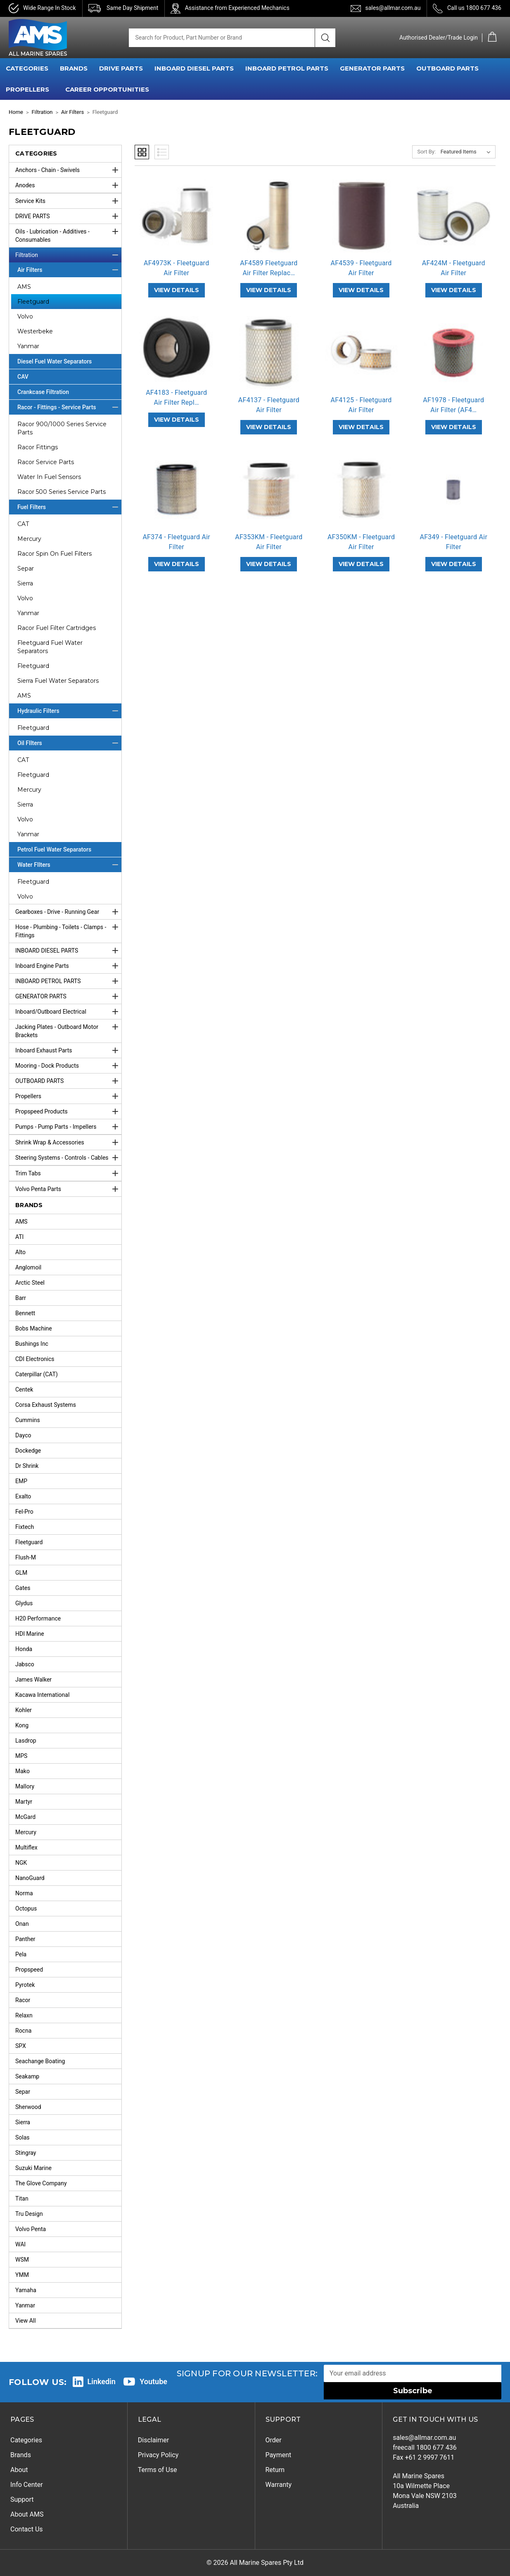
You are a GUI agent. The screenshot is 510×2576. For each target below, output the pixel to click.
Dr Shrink (26, 1466)
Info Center (26, 2485)
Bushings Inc (31, 1343)
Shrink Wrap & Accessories (68, 1142)
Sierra (25, 583)
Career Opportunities (107, 89)
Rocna (23, 2030)
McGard (25, 1817)
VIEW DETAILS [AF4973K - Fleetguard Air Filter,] (176, 290)
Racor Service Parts (45, 462)
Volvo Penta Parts (68, 1189)
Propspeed (29, 1969)
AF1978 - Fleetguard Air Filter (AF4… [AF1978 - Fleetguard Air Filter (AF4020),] (453, 405)
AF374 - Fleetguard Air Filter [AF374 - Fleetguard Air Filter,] (176, 542)
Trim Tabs (68, 1173)
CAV (22, 376)
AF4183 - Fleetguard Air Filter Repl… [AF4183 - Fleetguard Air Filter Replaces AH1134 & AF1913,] (176, 397)
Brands (20, 2455)
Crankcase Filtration (43, 392)
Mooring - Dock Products (68, 1065)
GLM (21, 1572)
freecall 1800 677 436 (425, 2447)
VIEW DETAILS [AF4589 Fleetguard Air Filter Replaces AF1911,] (268, 290)
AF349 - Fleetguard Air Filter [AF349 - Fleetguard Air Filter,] (453, 542)
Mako (22, 1771)
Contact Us (26, 2529)
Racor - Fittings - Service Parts (69, 407)
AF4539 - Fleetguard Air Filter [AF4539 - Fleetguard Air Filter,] (361, 268)
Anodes (68, 185)
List (161, 152)
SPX (20, 2046)
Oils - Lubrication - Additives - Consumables (68, 233)
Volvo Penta (30, 2229)
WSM (22, 2259)
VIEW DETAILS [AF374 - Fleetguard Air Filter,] (176, 564)
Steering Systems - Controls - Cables (68, 1157)
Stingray (25, 2152)
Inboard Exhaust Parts (68, 1050)
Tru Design (29, 2213)
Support (21, 2499)
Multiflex (26, 1847)
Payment (279, 2455)
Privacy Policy (158, 2455)
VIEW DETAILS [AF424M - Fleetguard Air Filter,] (453, 290)
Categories (26, 2440)
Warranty (279, 2485)
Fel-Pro (24, 1511)
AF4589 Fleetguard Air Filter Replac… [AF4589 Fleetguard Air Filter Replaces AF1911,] (268, 268)
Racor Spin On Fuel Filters (54, 553)
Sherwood (28, 2107)
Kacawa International (42, 1694)
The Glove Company (41, 2183)
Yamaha (25, 2290)
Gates (22, 1588)
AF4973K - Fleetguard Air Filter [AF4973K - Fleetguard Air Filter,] (176, 268)
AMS (24, 286)
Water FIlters (69, 864)
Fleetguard (33, 301)
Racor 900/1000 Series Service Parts (62, 428)
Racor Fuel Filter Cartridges (56, 628)
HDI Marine (29, 1633)
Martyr (23, 1801)
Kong (21, 1725)
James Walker (33, 1679)
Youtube (153, 2381)
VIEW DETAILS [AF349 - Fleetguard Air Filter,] (453, 564)
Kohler (23, 1710)
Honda (23, 1649)
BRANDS (74, 68)
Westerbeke (35, 331)
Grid (142, 152)
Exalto (23, 1496)
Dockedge (28, 1450)
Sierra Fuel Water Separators (58, 680)
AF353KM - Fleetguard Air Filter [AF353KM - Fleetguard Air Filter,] (268, 542)
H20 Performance (38, 1618)
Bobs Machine (33, 1328)
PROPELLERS (27, 89)
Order (274, 2440)
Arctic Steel (30, 1282)
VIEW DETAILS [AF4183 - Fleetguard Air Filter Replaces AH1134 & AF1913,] (176, 419)
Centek (24, 1389)
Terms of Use (157, 2470)
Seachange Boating (40, 2061)
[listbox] (467, 152)
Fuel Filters (69, 507)
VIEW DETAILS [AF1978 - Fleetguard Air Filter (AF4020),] (453, 427)
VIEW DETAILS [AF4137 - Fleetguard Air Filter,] (268, 427)
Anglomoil (28, 1267)
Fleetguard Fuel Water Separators (50, 647)
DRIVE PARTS (121, 68)
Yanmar (28, 346)
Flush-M (25, 1557)
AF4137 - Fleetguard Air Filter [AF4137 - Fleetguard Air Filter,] (268, 405)
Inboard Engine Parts (68, 965)
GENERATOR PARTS (372, 68)
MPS (21, 1756)
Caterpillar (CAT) (36, 1374)
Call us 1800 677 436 (474, 8)
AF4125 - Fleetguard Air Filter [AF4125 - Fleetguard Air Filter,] (361, 405)
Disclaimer (153, 2440)
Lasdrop (25, 1740)
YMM (22, 2275)
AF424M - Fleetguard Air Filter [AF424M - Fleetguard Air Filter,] (453, 268)
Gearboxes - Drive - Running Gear (68, 911)
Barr (20, 1298)
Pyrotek (25, 1985)
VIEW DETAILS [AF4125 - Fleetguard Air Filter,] (361, 427)
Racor (22, 2000)
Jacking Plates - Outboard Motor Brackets (68, 1028)
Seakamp (27, 2076)
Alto (20, 1252)
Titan (21, 2198)
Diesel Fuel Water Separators (54, 361)
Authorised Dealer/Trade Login (438, 37)
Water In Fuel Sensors (49, 477)
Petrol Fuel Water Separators (54, 849)
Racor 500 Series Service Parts (61, 491)
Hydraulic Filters (69, 710)
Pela (20, 1954)
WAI (20, 2244)
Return (275, 2470)
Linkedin (102, 2381)
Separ (25, 568)
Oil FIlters (69, 743)
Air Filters (69, 269)
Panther (25, 1939)
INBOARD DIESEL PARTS (194, 68)
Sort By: (426, 152)
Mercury (29, 539)
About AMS (26, 2514)
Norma (24, 1893)
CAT (23, 524)
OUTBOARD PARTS (447, 68)
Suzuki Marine (33, 2168)
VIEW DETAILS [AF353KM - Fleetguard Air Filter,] (268, 564)
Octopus (26, 1908)
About (19, 2470)
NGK (21, 1862)
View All (25, 2320)
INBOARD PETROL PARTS (286, 68)
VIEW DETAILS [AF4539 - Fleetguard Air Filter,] (361, 290)
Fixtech (24, 1527)
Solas (22, 2137)
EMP (21, 1481)
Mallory (24, 1786)
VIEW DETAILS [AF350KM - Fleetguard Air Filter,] (361, 564)
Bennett (25, 1313)
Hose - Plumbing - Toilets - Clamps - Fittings (68, 929)
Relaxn (24, 2015)
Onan (22, 1923)
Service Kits (68, 200)
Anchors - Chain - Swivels (68, 170)
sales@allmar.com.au (392, 8)
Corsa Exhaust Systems (45, 1404)
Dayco (23, 1435)
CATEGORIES (27, 68)
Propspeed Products (68, 1111)
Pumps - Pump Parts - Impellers (68, 1126)
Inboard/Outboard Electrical (68, 1011)
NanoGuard (30, 1878)
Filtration (68, 255)
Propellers (68, 1096)
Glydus (24, 1603)
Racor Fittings (37, 447)
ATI (19, 1237)
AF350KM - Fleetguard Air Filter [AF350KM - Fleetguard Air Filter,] (361, 542)
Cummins (27, 1420)
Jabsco (24, 1664)
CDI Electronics (35, 1359)
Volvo (25, 316)
